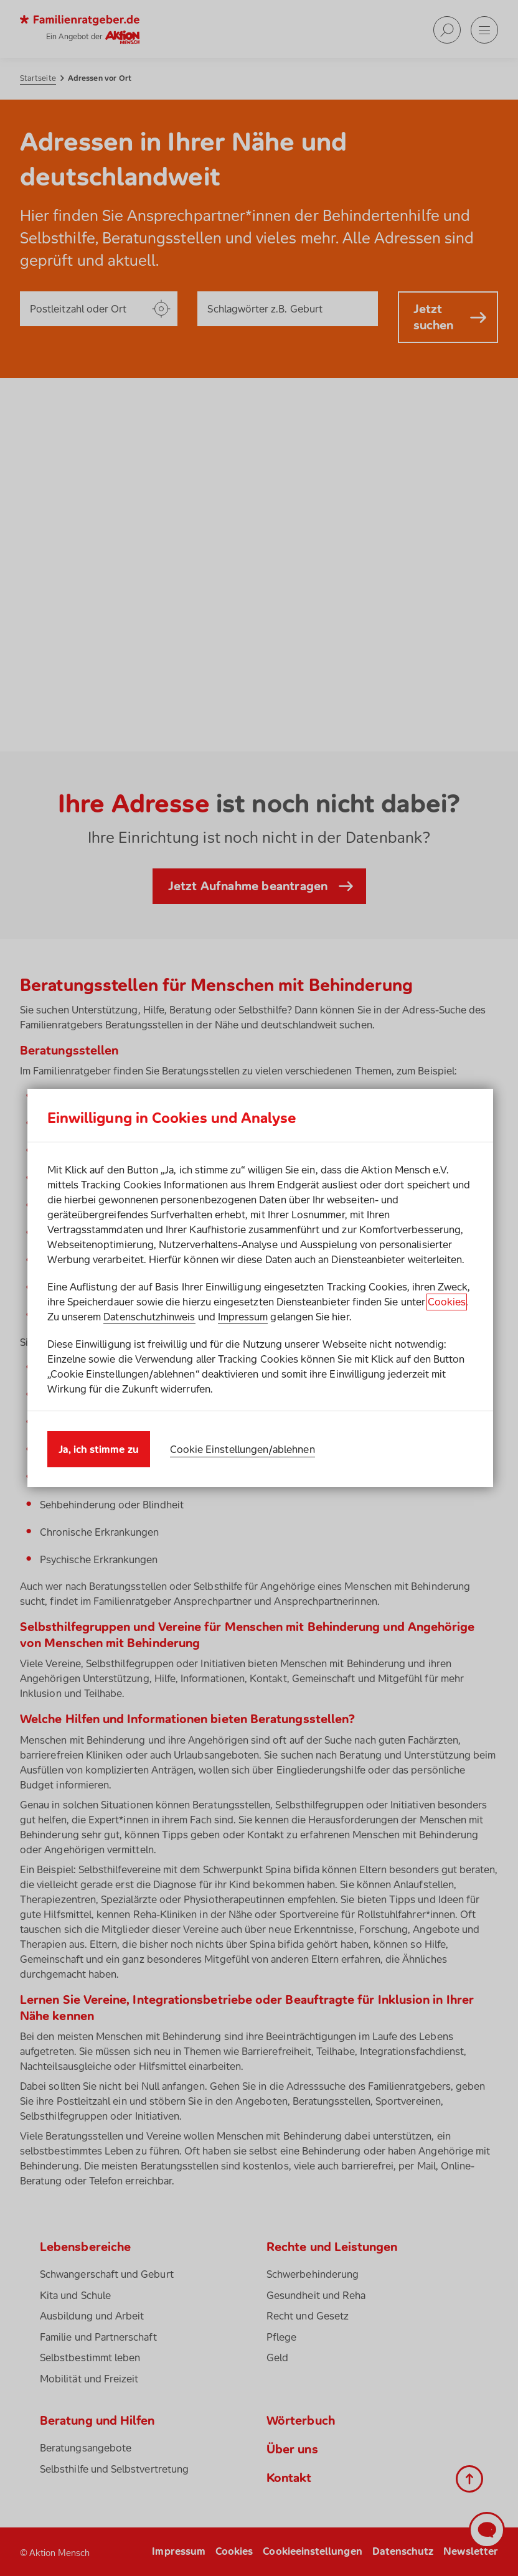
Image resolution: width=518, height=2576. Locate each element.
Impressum (243, 1316)
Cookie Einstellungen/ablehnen (242, 1449)
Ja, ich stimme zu (99, 1449)
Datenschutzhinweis (149, 1316)
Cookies (447, 1302)
